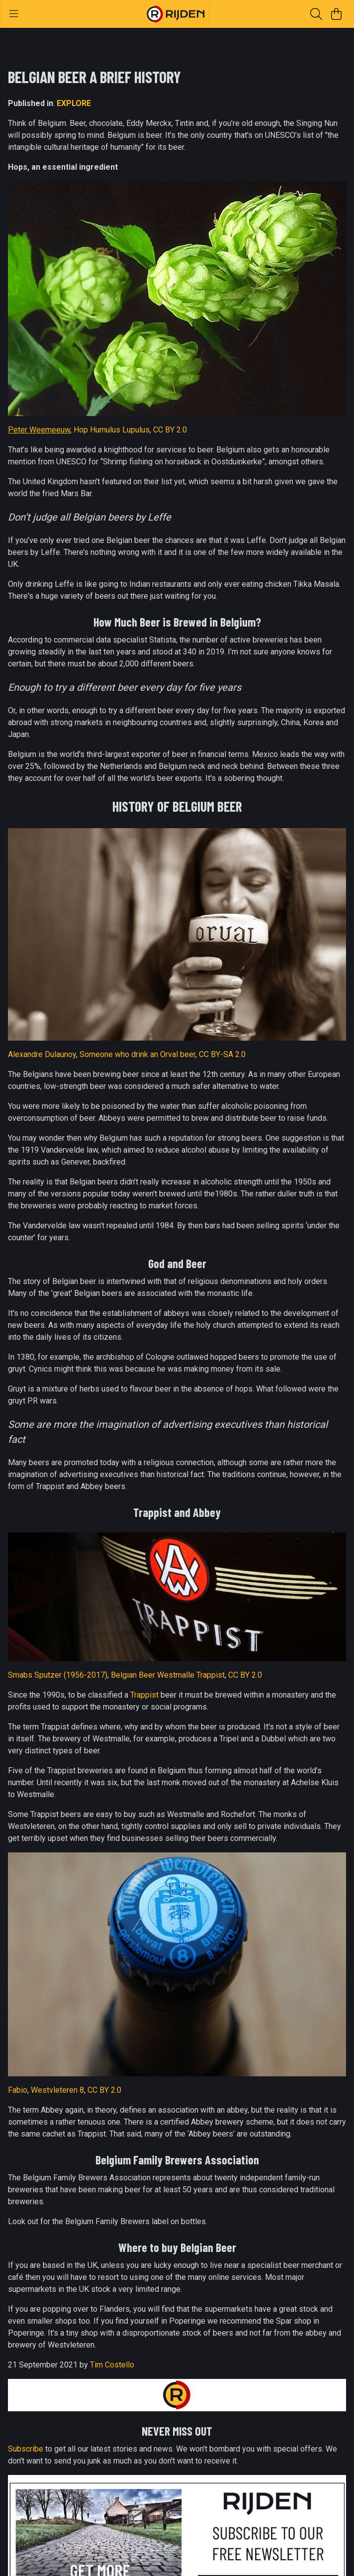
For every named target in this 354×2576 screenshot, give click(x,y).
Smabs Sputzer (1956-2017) (57, 1675)
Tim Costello (112, 2364)
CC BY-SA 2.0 (222, 1054)
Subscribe (25, 2449)
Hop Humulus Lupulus (112, 429)
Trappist (144, 1695)
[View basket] (336, 14)
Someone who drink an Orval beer (137, 1054)
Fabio (17, 2090)
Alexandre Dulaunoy (42, 1054)
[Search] (316, 14)
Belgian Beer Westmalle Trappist (168, 1675)
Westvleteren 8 (57, 2090)
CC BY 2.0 (170, 429)
